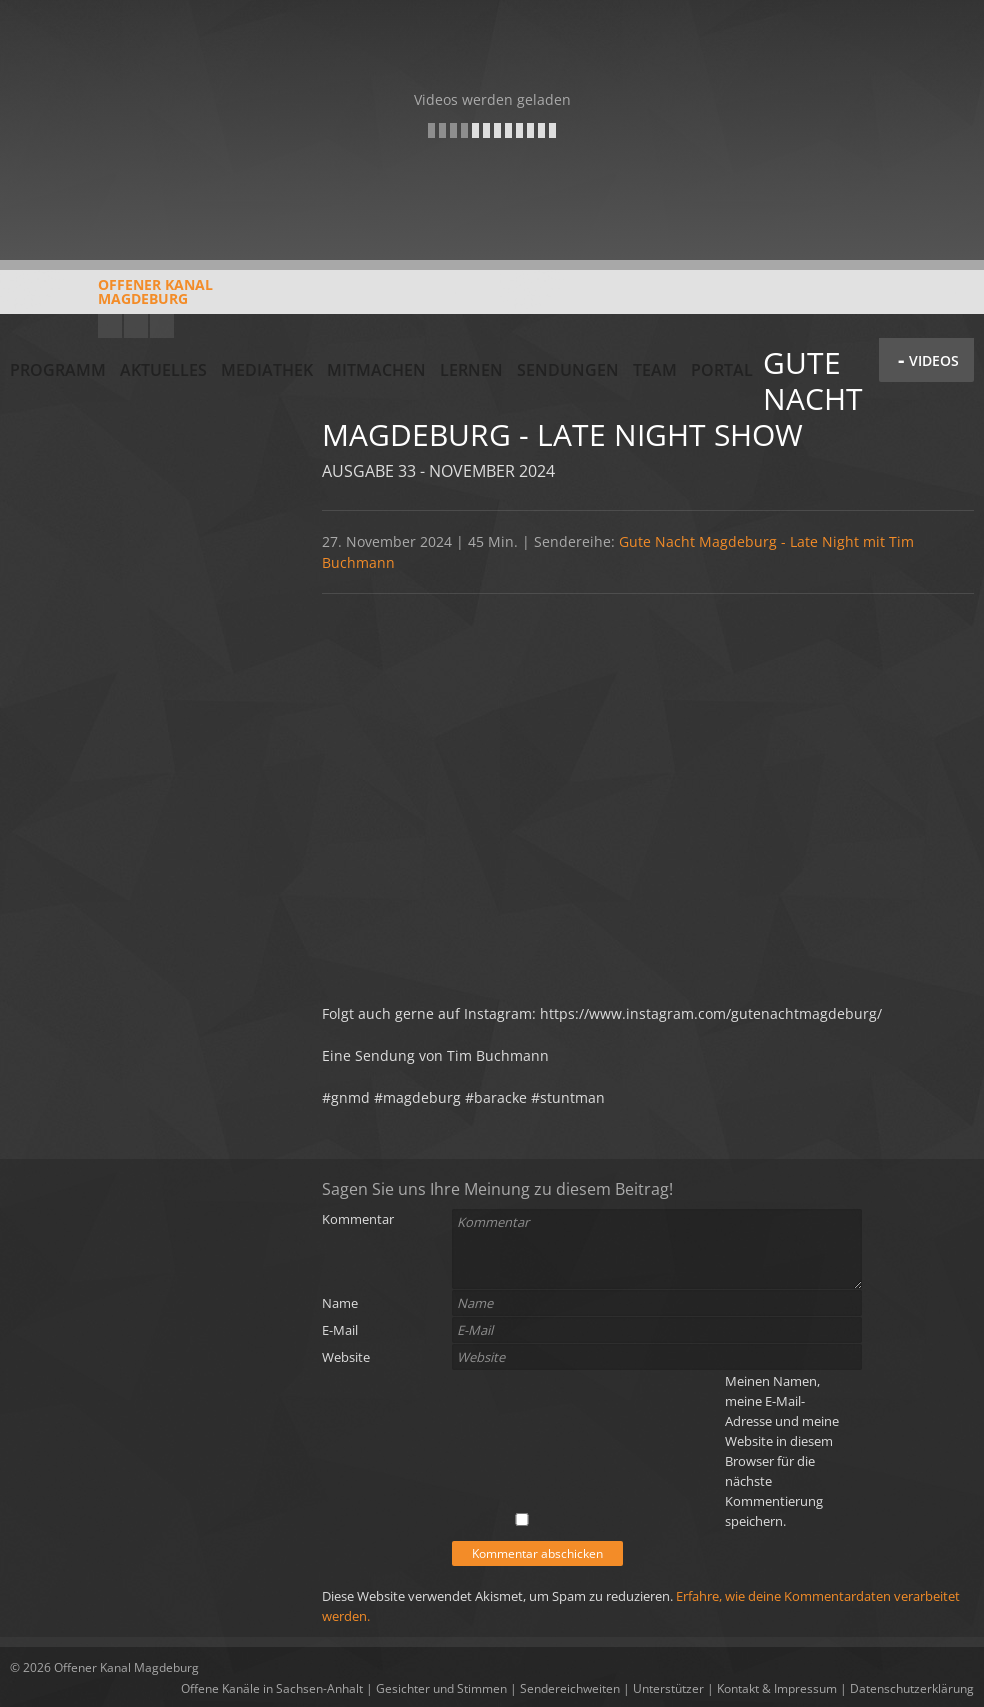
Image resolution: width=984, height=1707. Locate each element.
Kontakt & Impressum (777, 1688)
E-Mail (340, 1330)
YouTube (110, 326)
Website (346, 1357)
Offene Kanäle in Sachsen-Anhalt (272, 1688)
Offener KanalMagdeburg (111, 299)
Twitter (162, 326)
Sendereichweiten (570, 1688)
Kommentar (358, 1219)
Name (340, 1303)
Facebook (136, 326)
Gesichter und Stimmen (441, 1688)
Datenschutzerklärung (912, 1688)
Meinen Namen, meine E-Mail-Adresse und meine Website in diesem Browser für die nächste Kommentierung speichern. (782, 1451)
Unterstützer (668, 1688)
